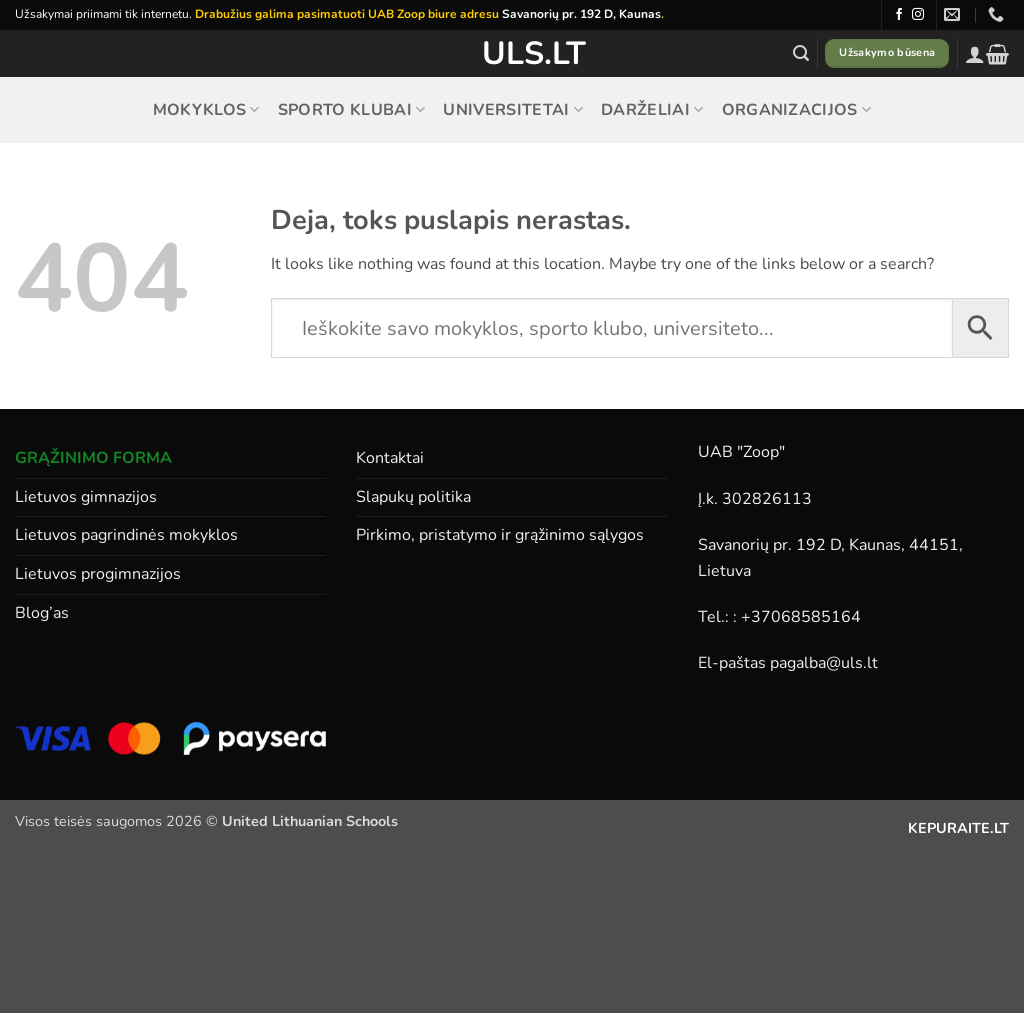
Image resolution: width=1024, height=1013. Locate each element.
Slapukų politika (413, 497)
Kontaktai (390, 458)
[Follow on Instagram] (918, 15)
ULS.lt (512, 54)
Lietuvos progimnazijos (98, 574)
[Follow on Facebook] (899, 15)
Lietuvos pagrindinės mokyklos (126, 535)
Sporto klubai (352, 110)
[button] (801, 53)
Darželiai (652, 110)
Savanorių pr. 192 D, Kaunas (581, 14)
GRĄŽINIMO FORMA (93, 458)
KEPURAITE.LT (958, 828)
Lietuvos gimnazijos (86, 497)
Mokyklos (206, 110)
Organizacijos (797, 110)
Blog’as (42, 613)
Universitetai (513, 110)
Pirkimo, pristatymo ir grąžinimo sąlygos (500, 535)
